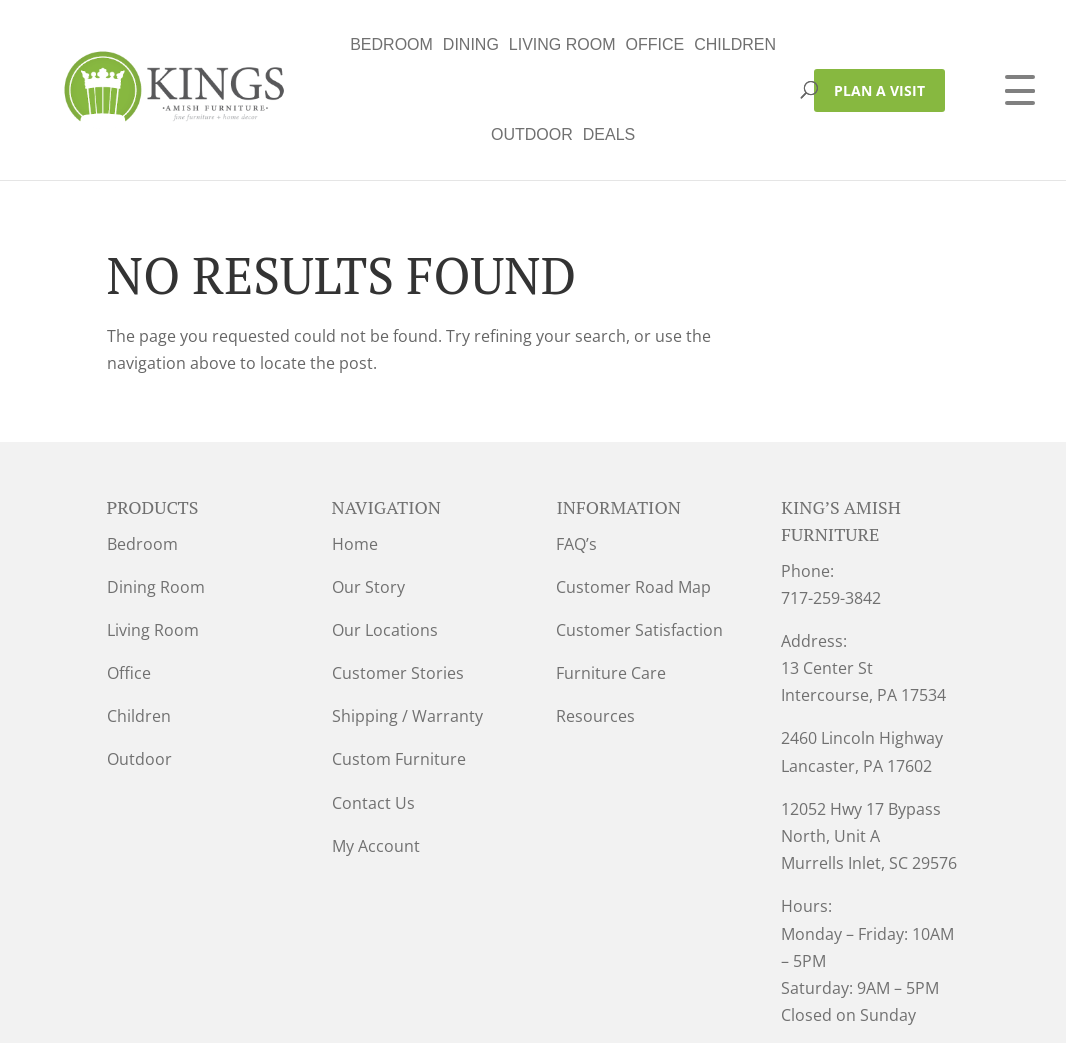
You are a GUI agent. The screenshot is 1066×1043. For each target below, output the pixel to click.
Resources (595, 626)
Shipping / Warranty (407, 626)
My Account (376, 756)
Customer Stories (398, 583)
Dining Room (156, 497)
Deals (725, 44)
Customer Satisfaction (639, 540)
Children (557, 44)
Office (476, 44)
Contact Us (373, 713)
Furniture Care (611, 583)
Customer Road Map (633, 497)
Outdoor (649, 44)
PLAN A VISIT (879, 45)
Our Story (368, 497)
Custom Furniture (399, 669)
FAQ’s (576, 454)
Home (355, 454)
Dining (292, 44)
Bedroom (213, 44)
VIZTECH (558, 1014)
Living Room (383, 44)
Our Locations (385, 540)
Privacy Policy (340, 1014)
